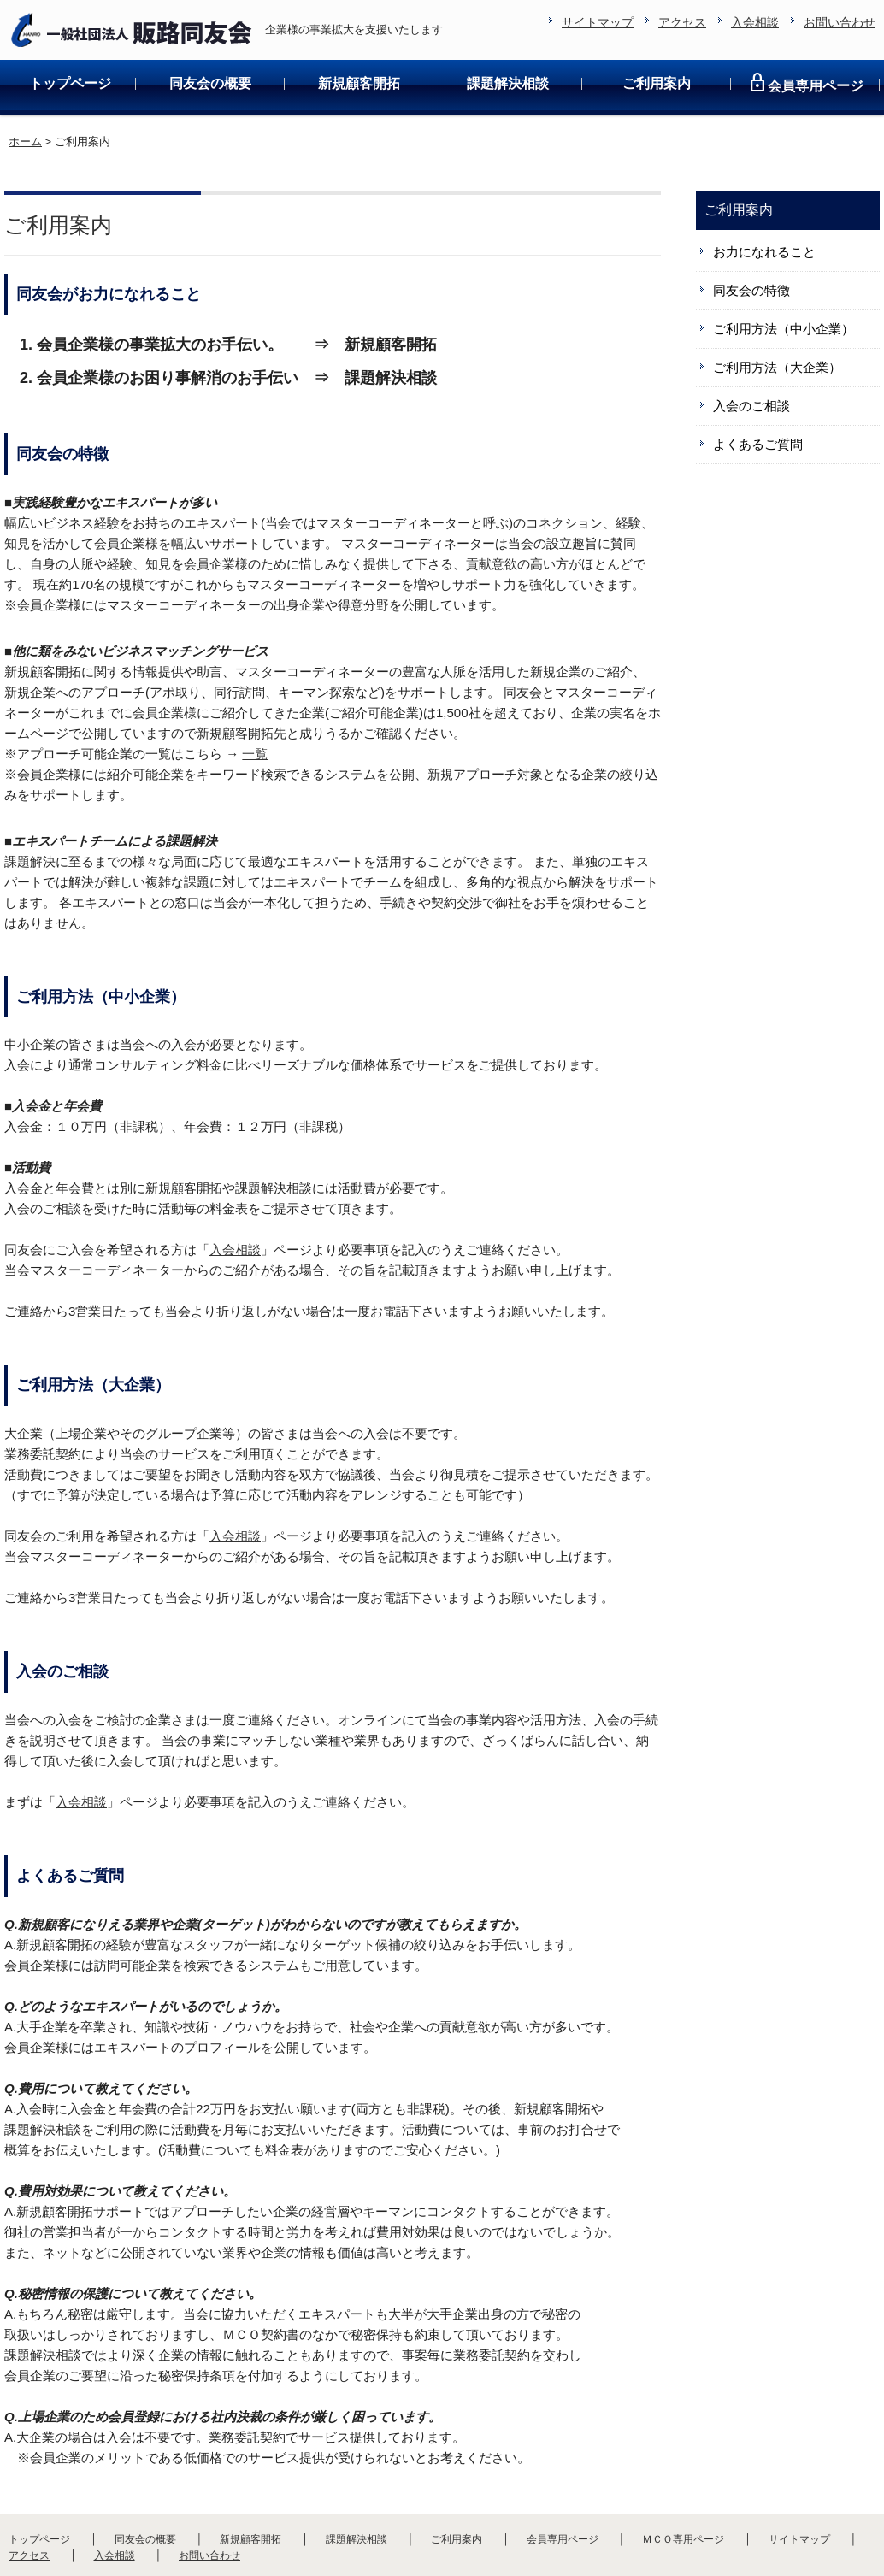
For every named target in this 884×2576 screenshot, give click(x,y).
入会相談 (235, 1195)
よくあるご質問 (758, 389)
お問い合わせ (209, 2501)
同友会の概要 (210, 28)
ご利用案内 (656, 28)
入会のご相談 (751, 351)
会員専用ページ (805, 28)
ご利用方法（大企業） (777, 312)
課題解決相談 (508, 28)
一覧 (255, 699)
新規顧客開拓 (359, 28)
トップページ (70, 28)
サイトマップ (799, 2485)
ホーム (25, 86)
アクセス (29, 2501)
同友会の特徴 (751, 235)
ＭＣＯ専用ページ (683, 2485)
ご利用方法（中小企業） (783, 274)
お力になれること (764, 197)
